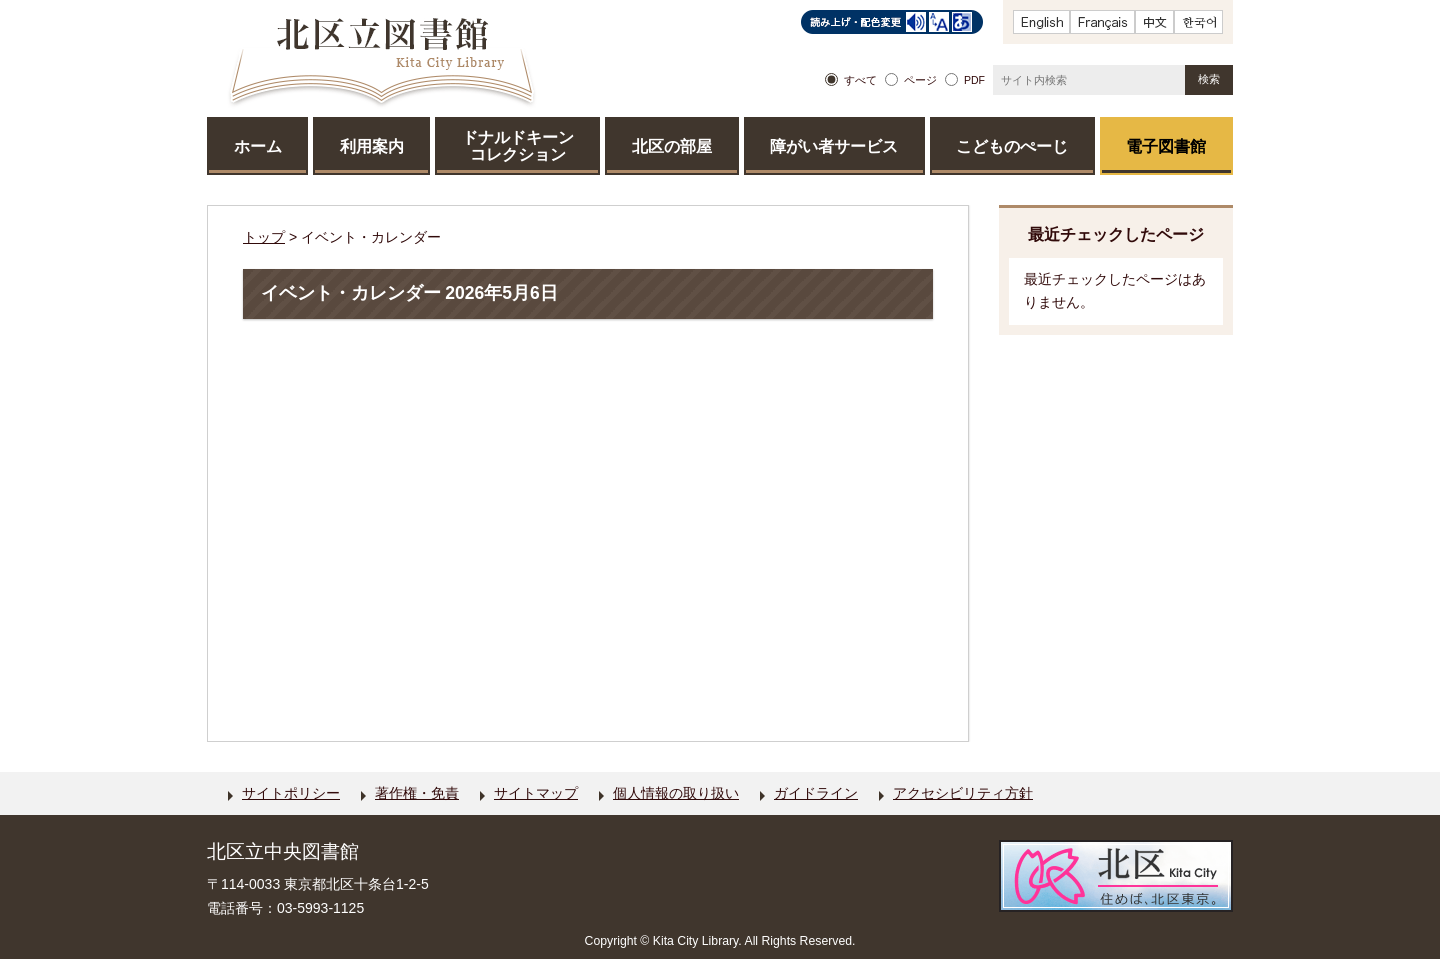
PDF (974, 80)
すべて (860, 80)
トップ (264, 237)
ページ (920, 80)
